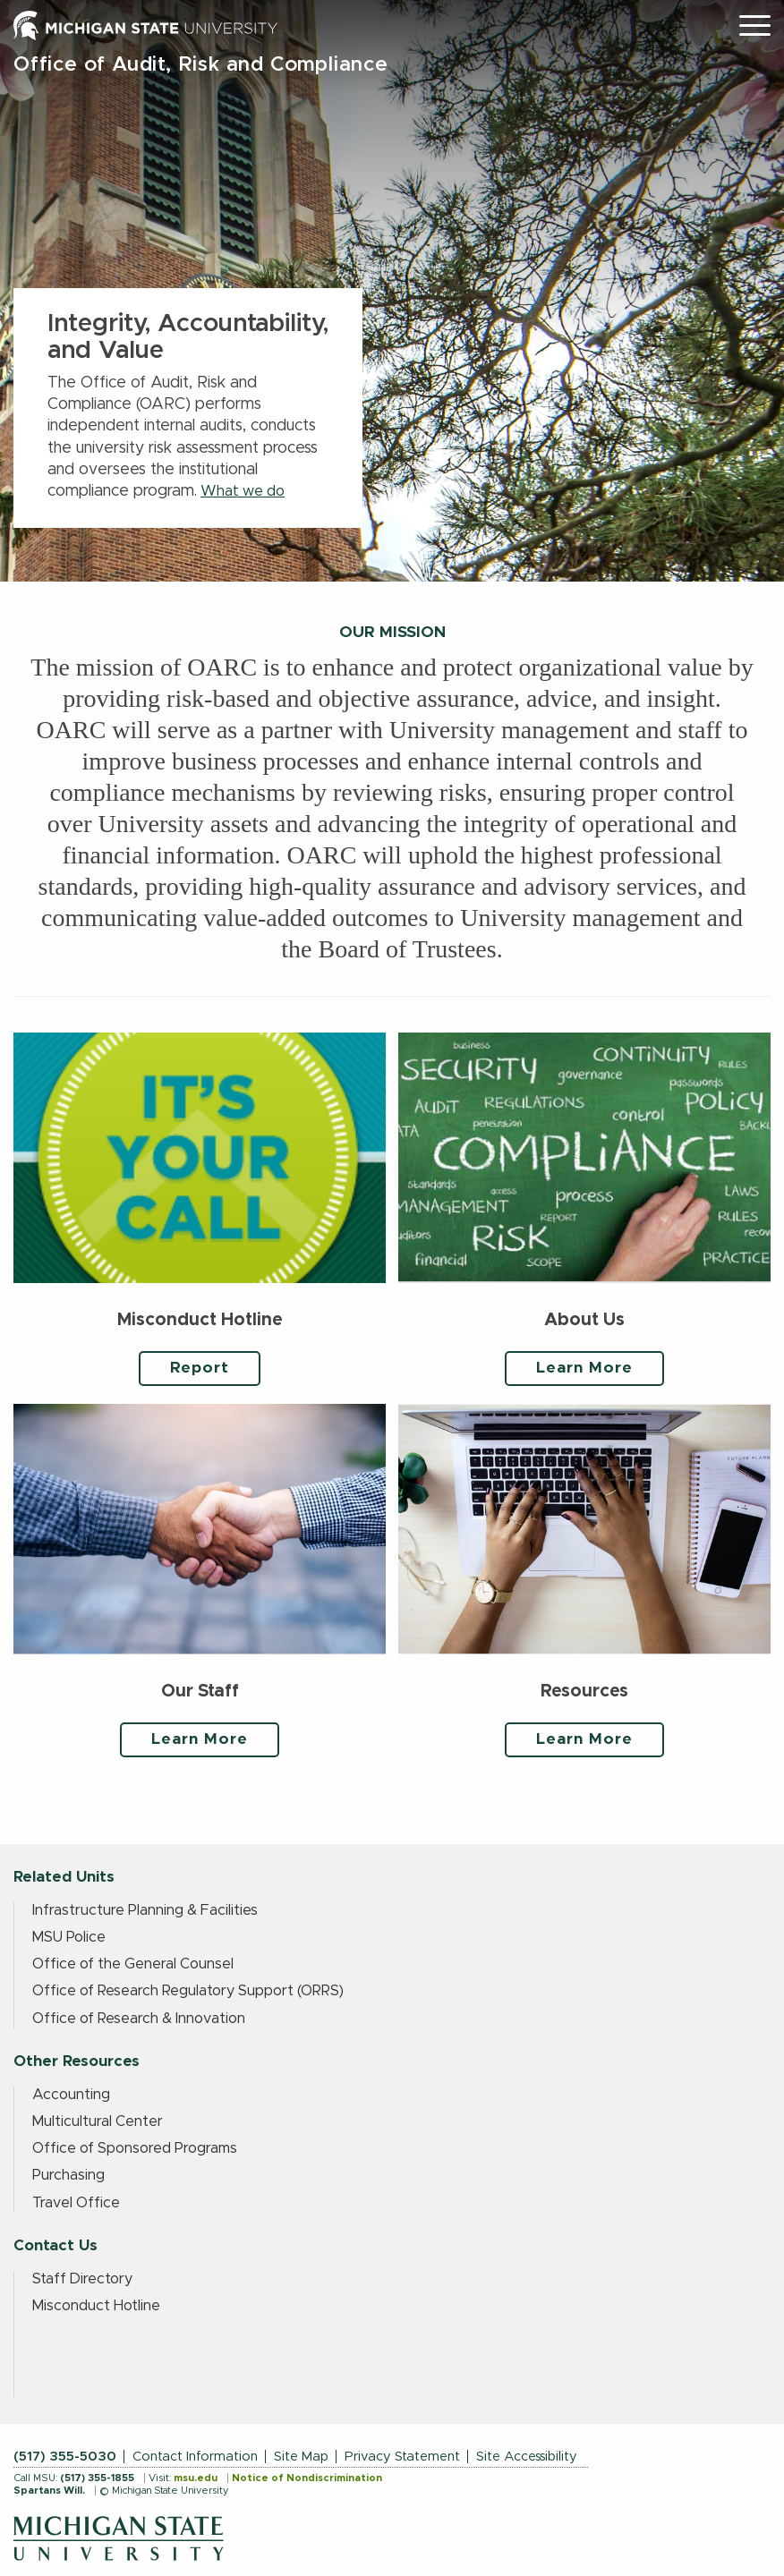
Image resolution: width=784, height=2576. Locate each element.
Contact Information (195, 2456)
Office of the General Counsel (133, 1964)
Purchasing (68, 2175)
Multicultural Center (97, 2121)
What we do (242, 491)
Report (199, 1368)
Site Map (301, 2456)
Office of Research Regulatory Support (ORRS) (188, 1991)
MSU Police (69, 1937)
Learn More (584, 1368)
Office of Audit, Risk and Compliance (200, 65)
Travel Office (76, 2203)
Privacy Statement (402, 2456)
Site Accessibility (526, 2456)
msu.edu (195, 2478)
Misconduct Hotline (96, 2306)
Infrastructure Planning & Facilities (145, 1910)
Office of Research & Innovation (138, 2018)
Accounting (71, 2094)
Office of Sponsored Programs (134, 2148)
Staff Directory (82, 2279)
